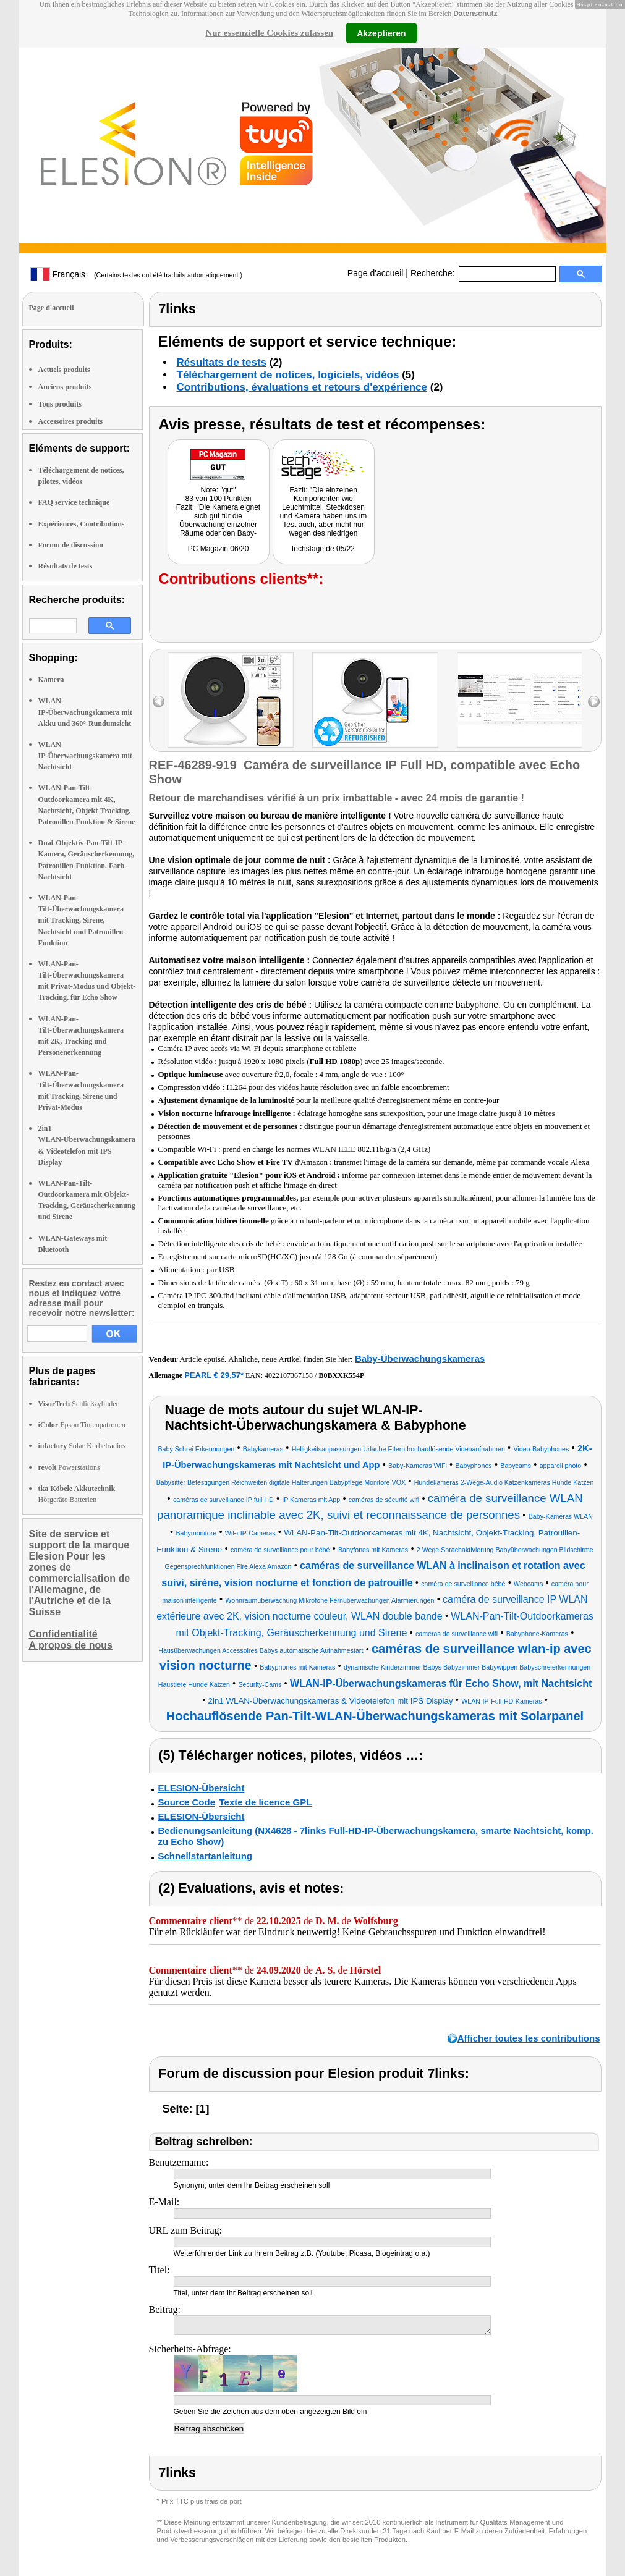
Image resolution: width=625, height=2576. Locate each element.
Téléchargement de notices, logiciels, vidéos (288, 375)
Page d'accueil (375, 273)
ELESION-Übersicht (201, 1788)
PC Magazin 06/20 (218, 548)
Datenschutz (475, 13)
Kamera (51, 679)
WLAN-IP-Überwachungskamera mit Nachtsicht (85, 755)
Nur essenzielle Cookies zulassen (269, 33)
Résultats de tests (65, 566)
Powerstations (69, 1467)
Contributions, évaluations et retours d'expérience (302, 387)
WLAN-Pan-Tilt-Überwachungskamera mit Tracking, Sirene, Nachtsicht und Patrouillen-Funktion (82, 920)
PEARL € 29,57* (214, 1375)
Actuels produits (64, 369)
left (158, 701)
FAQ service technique (74, 502)
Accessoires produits (70, 421)
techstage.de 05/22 (323, 548)
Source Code (187, 1802)
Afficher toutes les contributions (528, 2038)
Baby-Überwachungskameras (420, 1358)
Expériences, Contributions (81, 524)
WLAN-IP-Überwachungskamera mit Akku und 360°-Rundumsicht (85, 711)
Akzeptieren (381, 33)
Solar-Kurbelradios (81, 1446)
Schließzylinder (78, 1404)
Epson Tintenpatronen (81, 1425)
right (594, 701)
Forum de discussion (70, 545)
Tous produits (60, 404)
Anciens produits (65, 386)
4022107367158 (289, 1375)
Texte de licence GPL (265, 1802)
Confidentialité (63, 1634)
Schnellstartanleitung (205, 1856)
